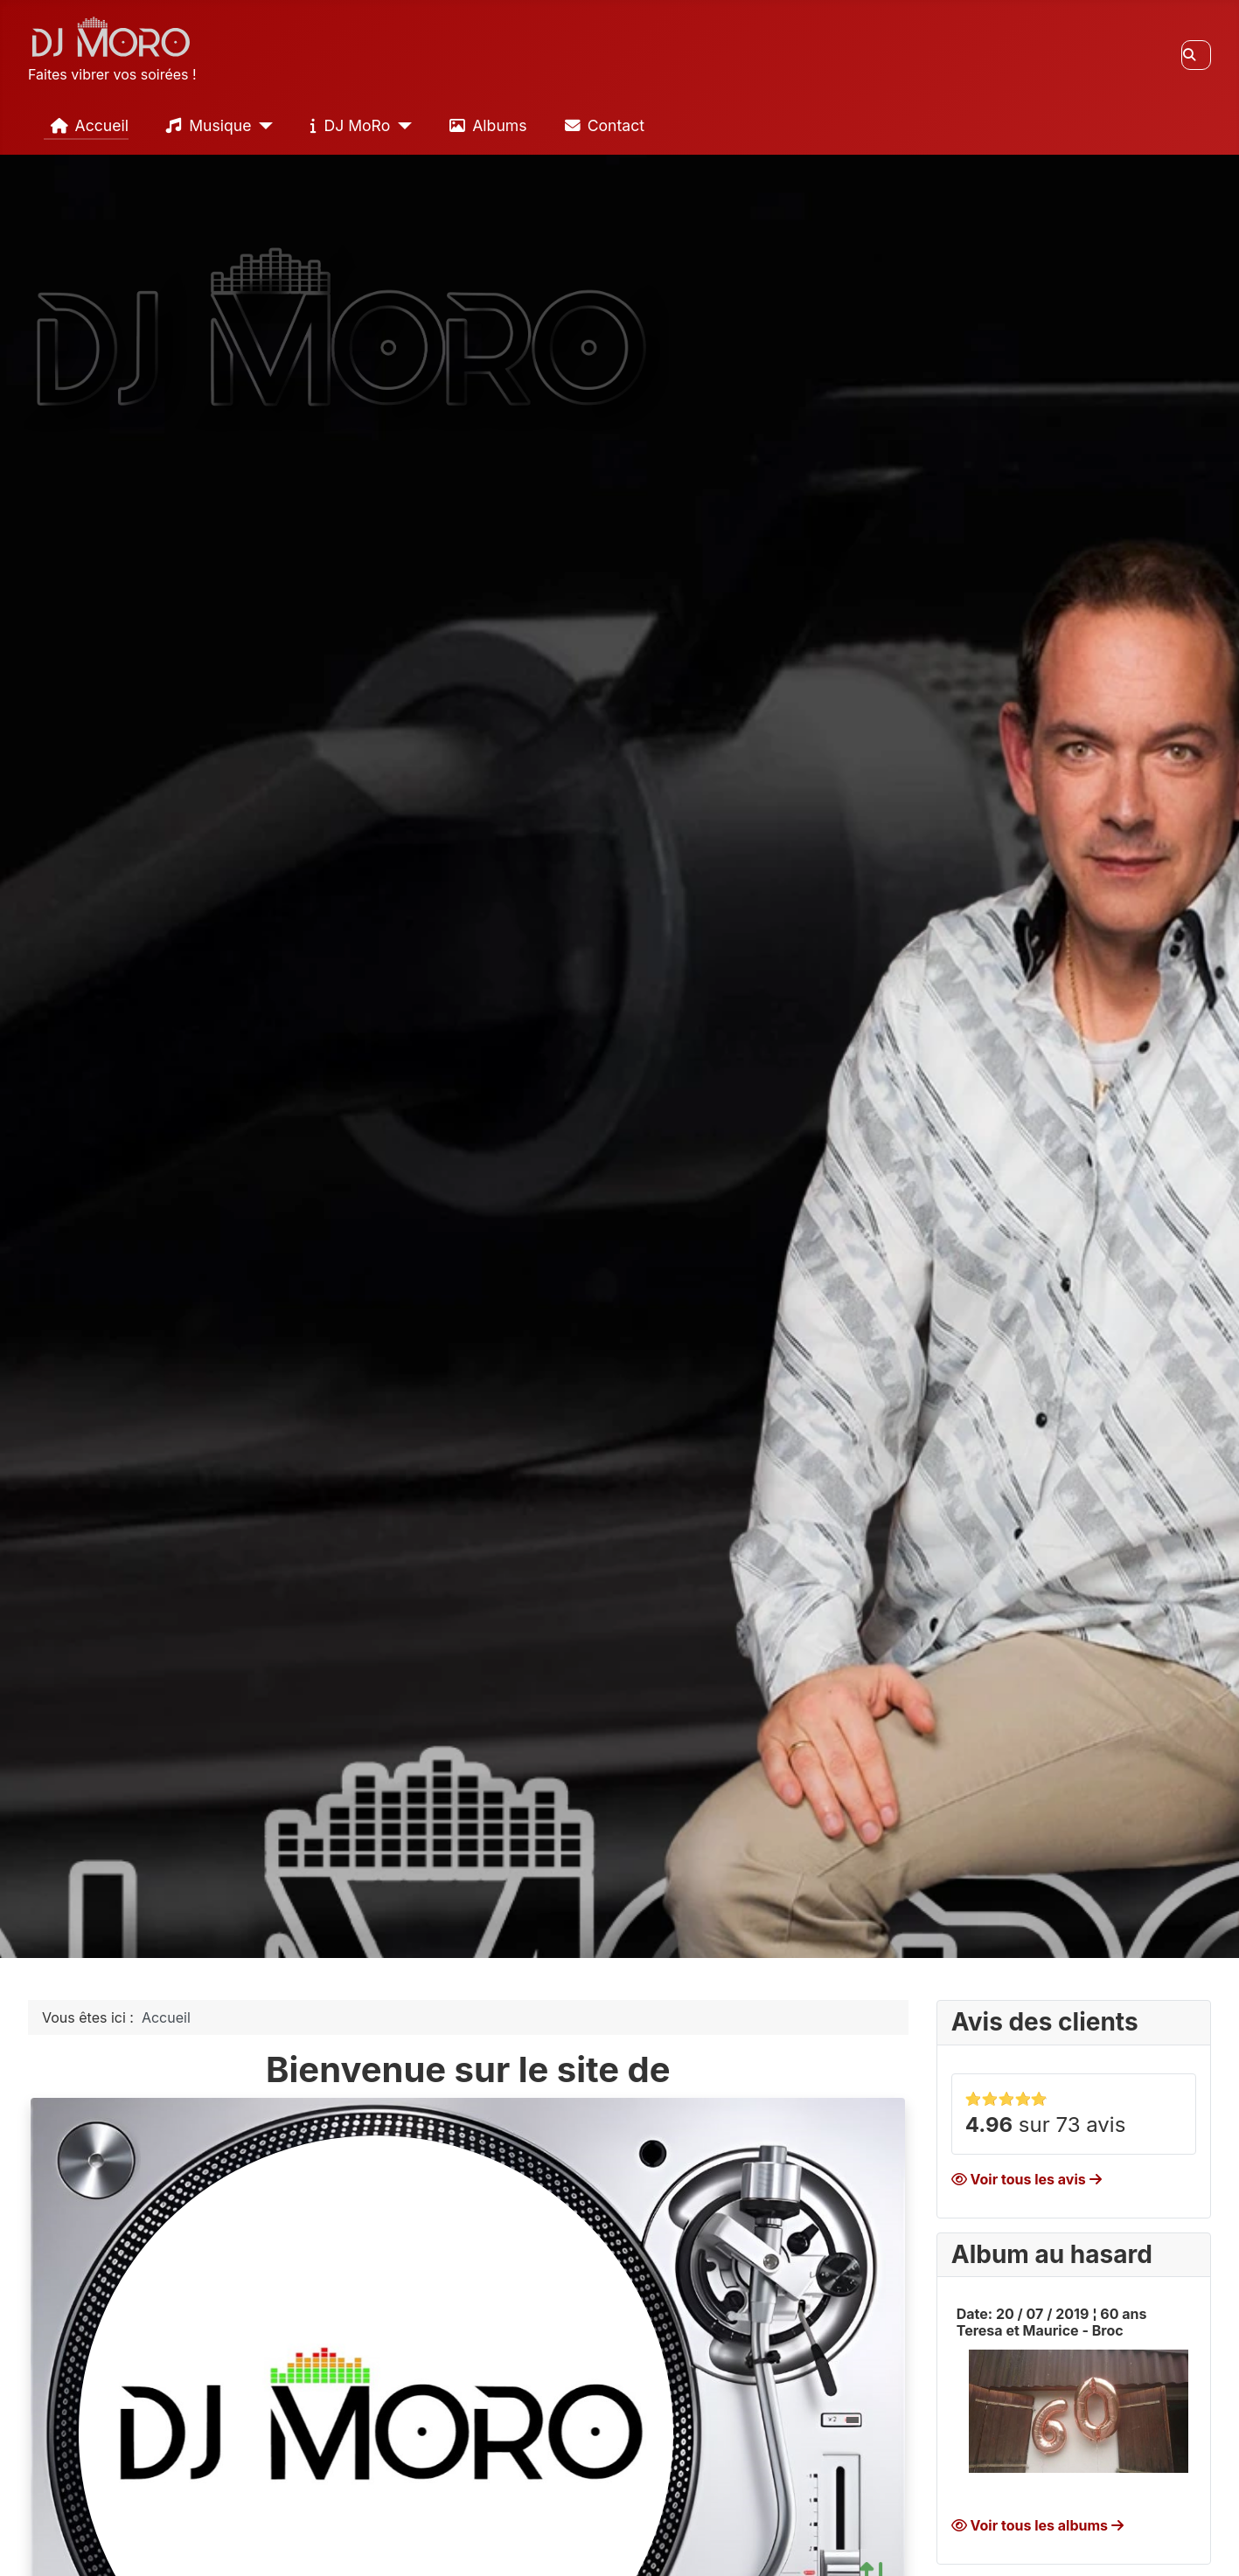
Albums (484, 126)
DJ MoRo (346, 126)
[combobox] (1196, 55)
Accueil (86, 126)
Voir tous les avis (1026, 2179)
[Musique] (263, 126)
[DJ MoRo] (401, 126)
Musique (205, 126)
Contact (601, 126)
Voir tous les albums (1037, 2525)
